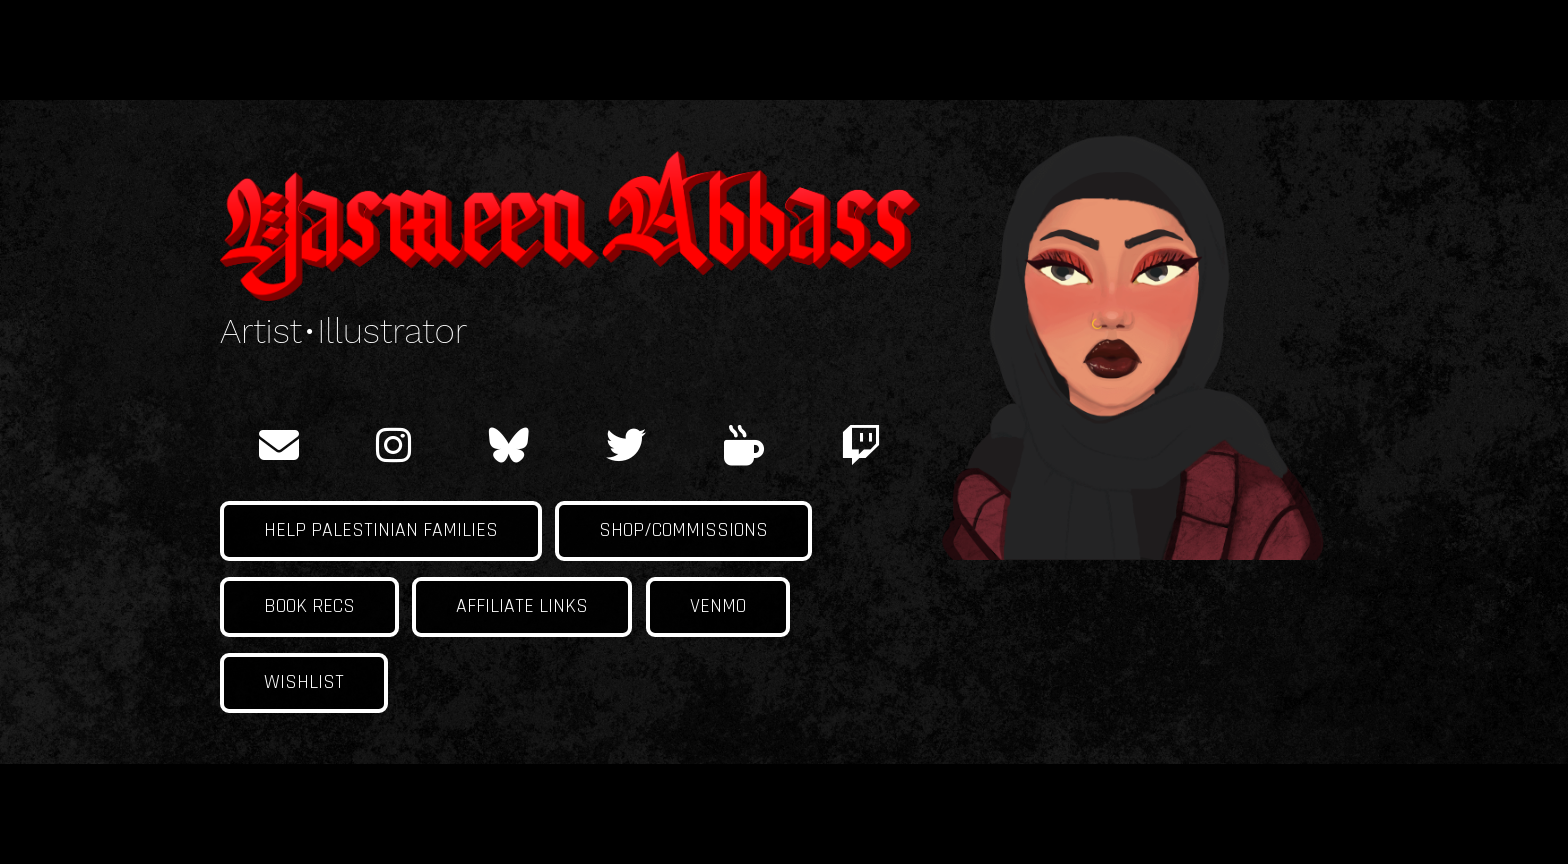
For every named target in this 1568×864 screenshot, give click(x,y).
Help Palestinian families (381, 530)
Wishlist (304, 682)
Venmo (718, 606)
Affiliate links (522, 606)
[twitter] (626, 445)
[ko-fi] (744, 445)
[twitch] (861, 445)
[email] (279, 445)
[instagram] (393, 445)
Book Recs (309, 606)
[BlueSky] (509, 445)
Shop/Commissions (683, 530)
